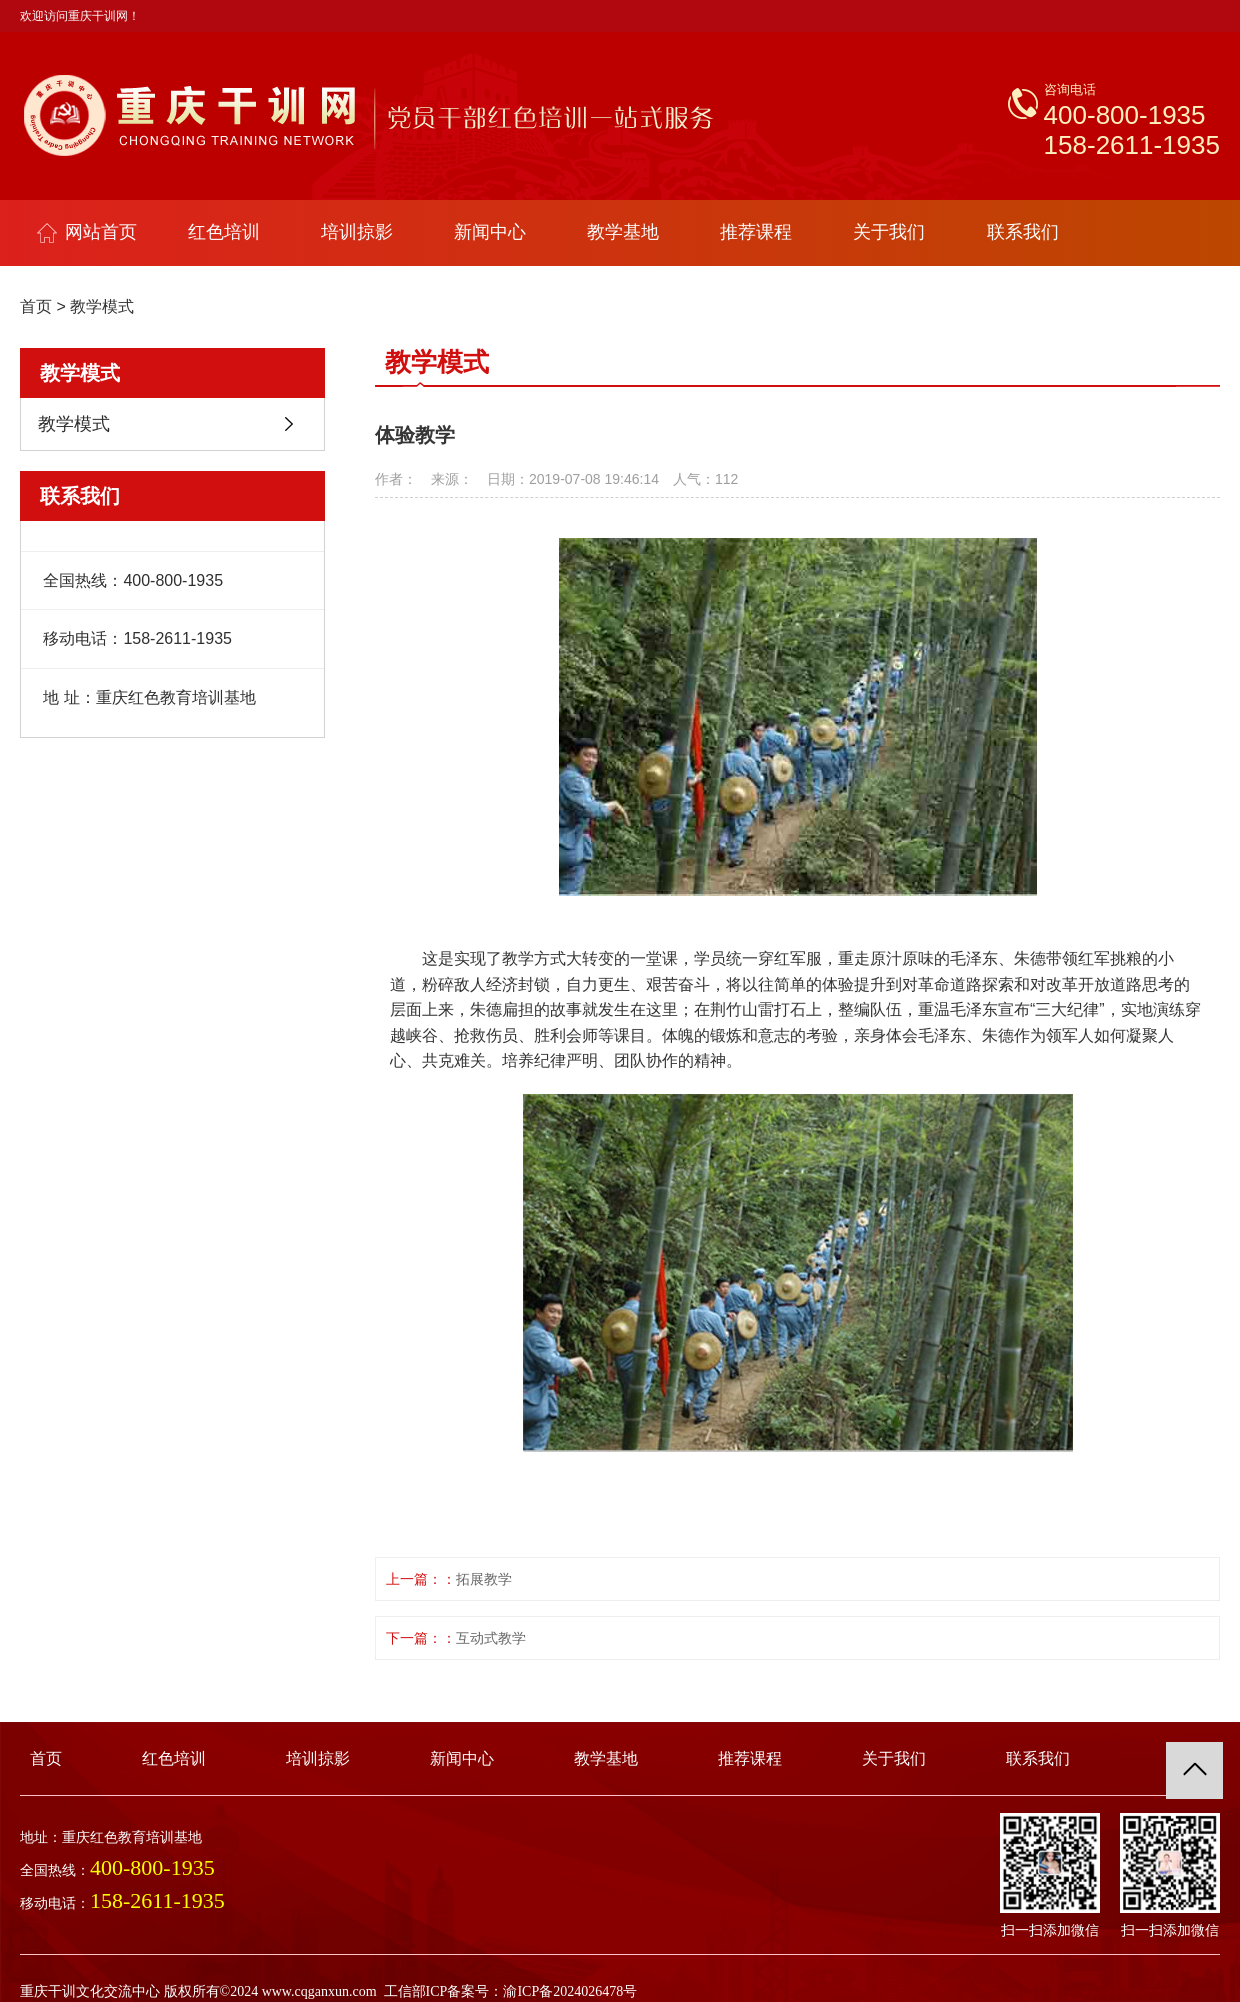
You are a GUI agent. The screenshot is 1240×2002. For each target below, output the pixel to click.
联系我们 (1023, 232)
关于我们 (889, 232)
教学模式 (102, 306)
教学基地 (623, 232)
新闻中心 (490, 232)
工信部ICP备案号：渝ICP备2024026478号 (511, 1991)
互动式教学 (491, 1638)
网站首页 (87, 232)
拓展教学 (484, 1579)
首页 (36, 306)
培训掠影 (357, 232)
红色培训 (224, 232)
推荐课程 (756, 232)
